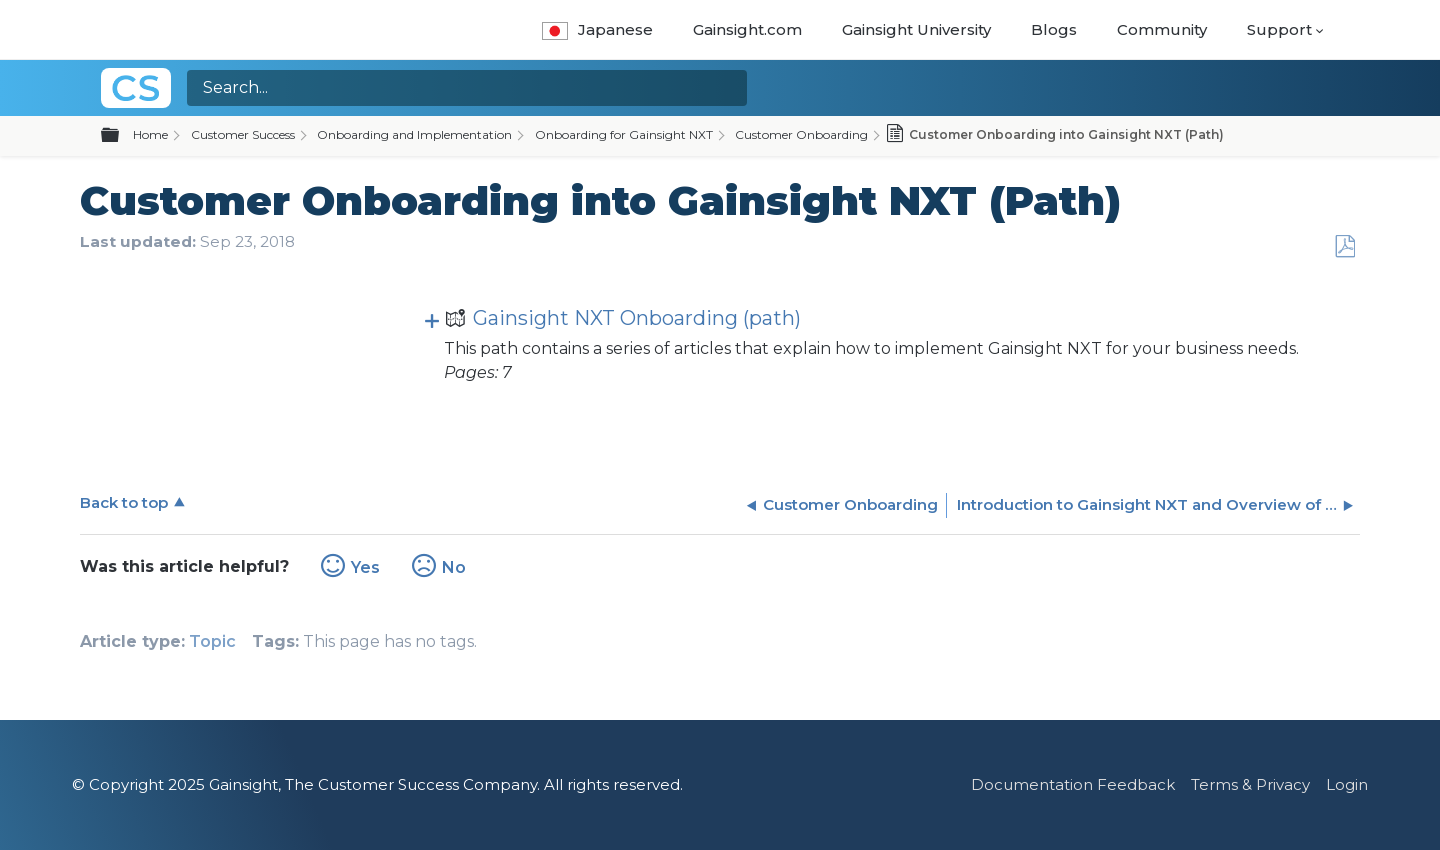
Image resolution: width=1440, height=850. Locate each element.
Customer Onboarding (801, 134)
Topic (212, 641)
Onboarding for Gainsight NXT (624, 134)
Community (1162, 29)
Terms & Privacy (1250, 784)
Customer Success (243, 134)
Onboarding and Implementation (414, 134)
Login (1347, 784)
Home (150, 134)
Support (1279, 29)
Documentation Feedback (1073, 784)
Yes (365, 567)
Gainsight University (916, 29)
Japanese (597, 29)
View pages (432, 318)
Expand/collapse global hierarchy (122, 136)
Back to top (124, 502)
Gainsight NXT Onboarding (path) (622, 320)
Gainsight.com (747, 29)
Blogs (1054, 29)
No (454, 567)
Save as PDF (1344, 247)
